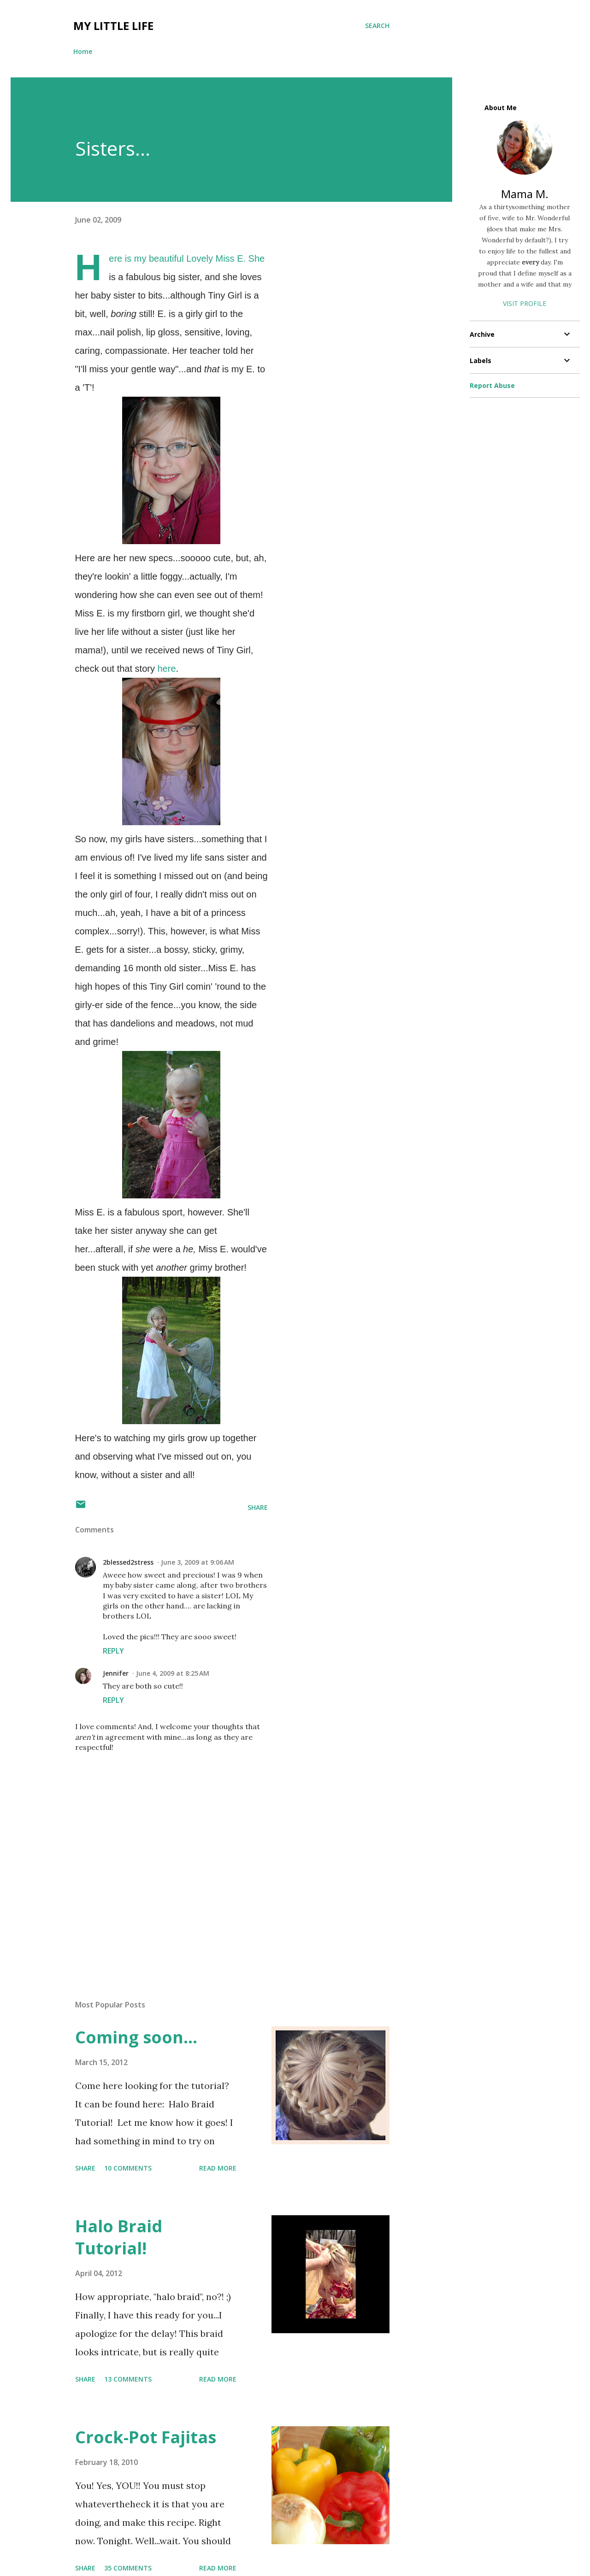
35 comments (128, 2568)
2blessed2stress (128, 1562)
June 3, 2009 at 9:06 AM (197, 1562)
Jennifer (116, 1673)
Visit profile (524, 303)
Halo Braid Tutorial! (118, 2237)
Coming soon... (136, 2037)
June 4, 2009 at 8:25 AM (172, 1673)
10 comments (128, 2168)
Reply (113, 1651)
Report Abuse (492, 385)
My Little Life (113, 25)
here (166, 668)
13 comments (128, 2379)
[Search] (377, 25)
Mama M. (525, 193)
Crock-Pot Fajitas (145, 2437)
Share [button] (258, 1507)
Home (82, 51)
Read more (217, 2168)
